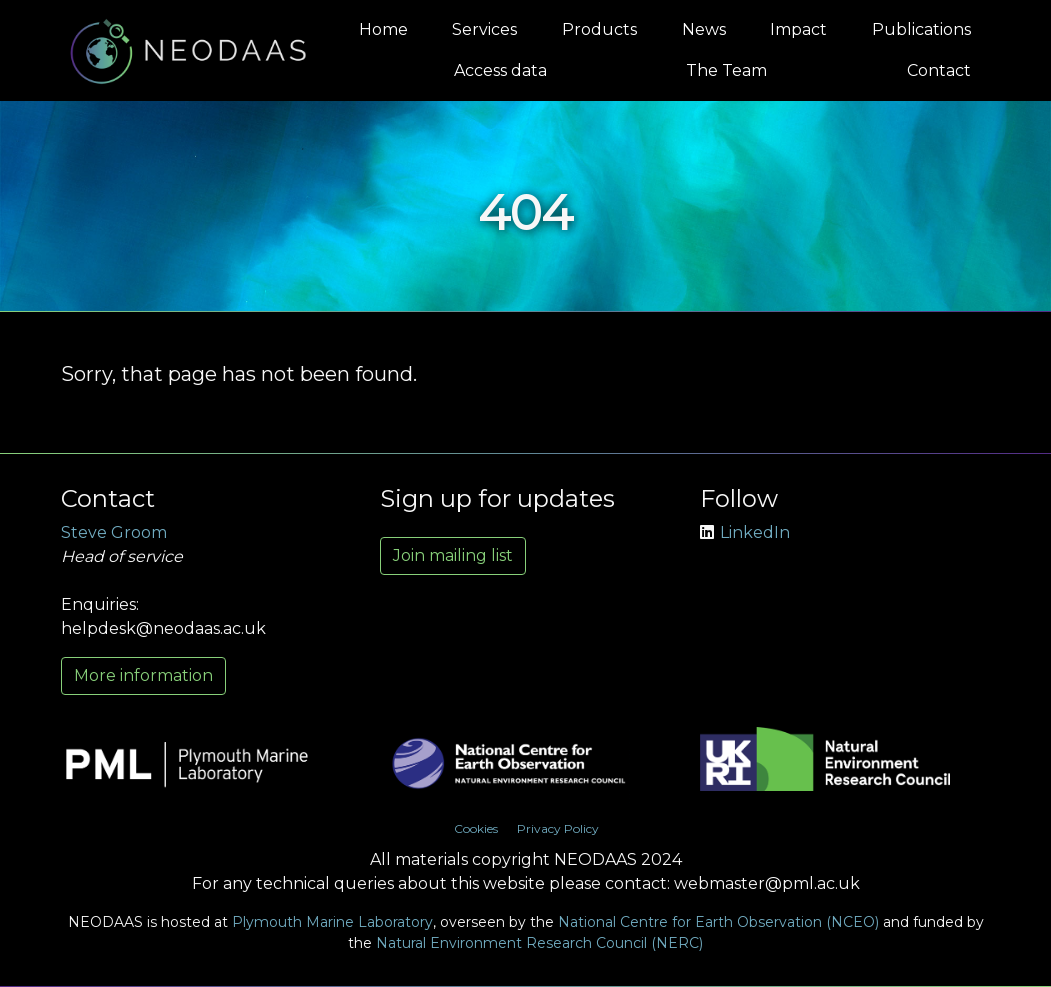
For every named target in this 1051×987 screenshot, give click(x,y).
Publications (921, 29)
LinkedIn (745, 532)
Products (599, 29)
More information (143, 675)
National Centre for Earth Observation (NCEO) (718, 922)
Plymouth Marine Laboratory (332, 922)
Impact (798, 29)
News (704, 29)
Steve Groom (114, 532)
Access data (500, 70)
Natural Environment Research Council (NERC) (539, 943)
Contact (939, 70)
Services (484, 29)
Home (383, 29)
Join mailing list (453, 555)
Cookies (476, 828)
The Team (726, 70)
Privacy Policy (558, 828)
